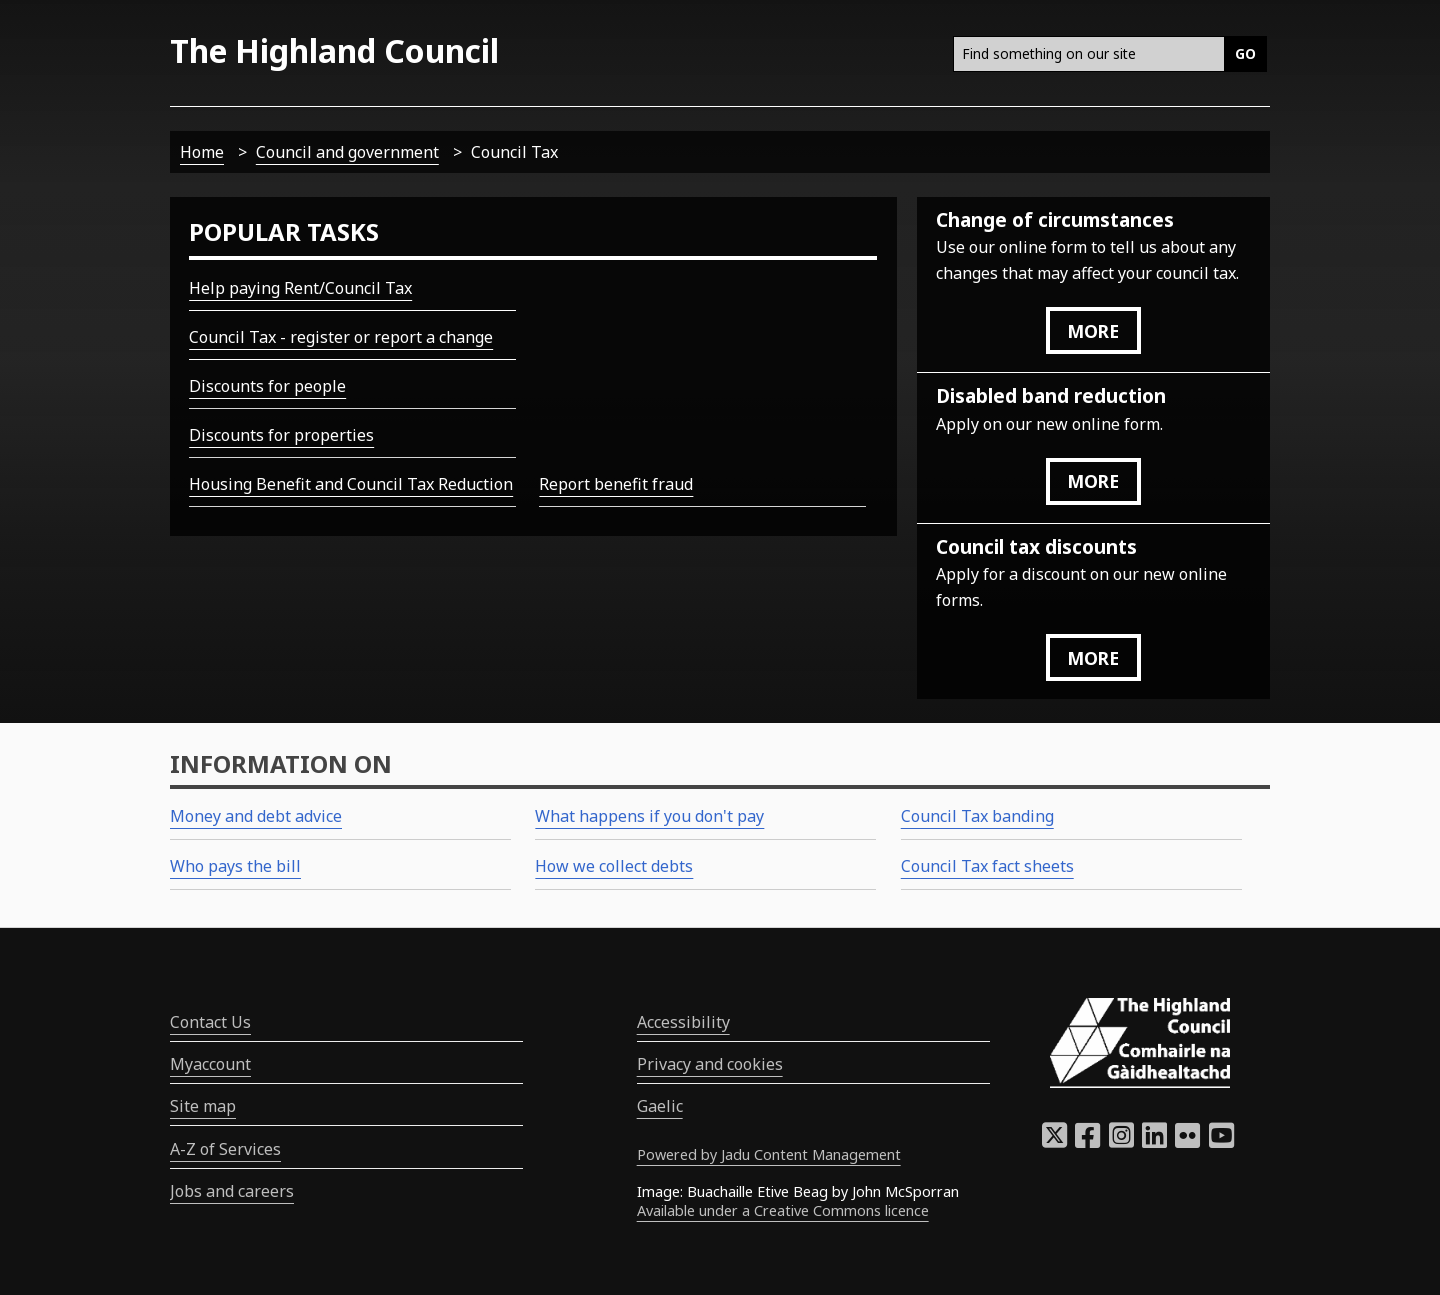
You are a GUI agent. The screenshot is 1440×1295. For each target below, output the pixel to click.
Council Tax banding (977, 816)
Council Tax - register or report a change (341, 337)
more (1093, 330)
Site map (203, 1106)
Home (202, 152)
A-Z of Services (225, 1149)
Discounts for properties (281, 435)
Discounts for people (267, 386)
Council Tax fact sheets (987, 866)
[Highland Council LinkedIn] (1154, 1141)
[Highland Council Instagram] (1121, 1141)
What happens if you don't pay (649, 816)
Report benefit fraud (616, 484)
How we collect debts (614, 866)
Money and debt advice (256, 816)
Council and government (347, 152)
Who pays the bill (235, 866)
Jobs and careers (232, 1191)
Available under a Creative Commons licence (783, 1210)
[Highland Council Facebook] (1087, 1141)
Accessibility (683, 1022)
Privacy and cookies (710, 1064)
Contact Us (210, 1022)
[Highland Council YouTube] (1221, 1141)
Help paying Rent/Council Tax (300, 288)
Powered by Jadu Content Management (769, 1154)
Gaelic (660, 1106)
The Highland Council (334, 50)
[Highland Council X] (1054, 1141)
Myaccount (210, 1064)
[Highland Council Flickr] (1187, 1141)
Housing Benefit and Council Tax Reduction (351, 484)
